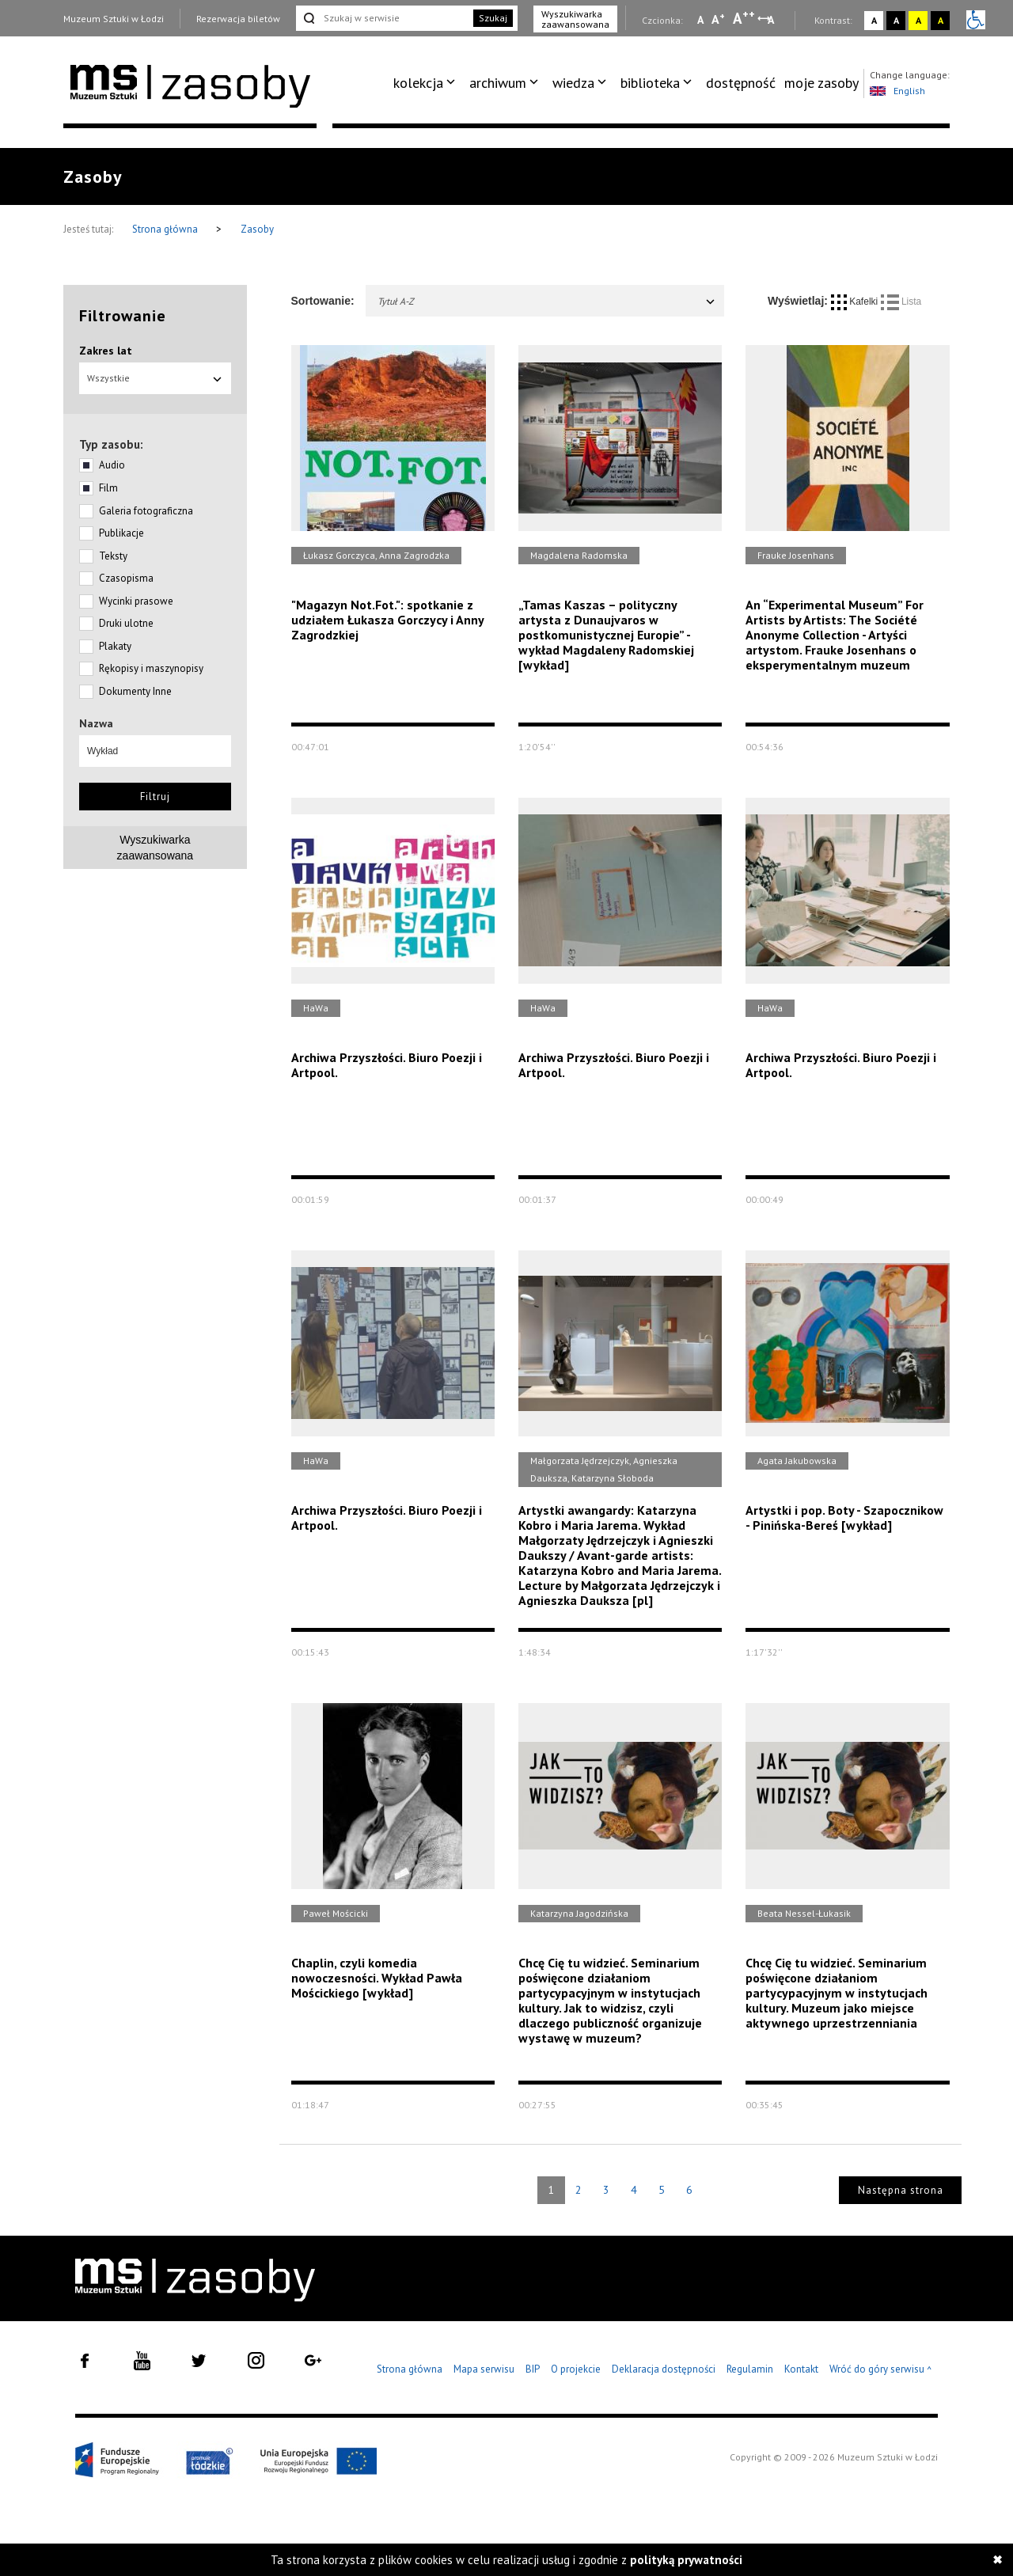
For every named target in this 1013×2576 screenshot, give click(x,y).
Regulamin (750, 2369)
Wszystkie (155, 378)
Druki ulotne (126, 623)
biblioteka (650, 83)
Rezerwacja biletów (238, 19)
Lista (901, 301)
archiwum (497, 83)
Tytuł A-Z (547, 301)
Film (108, 488)
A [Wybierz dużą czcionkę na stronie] (744, 18)
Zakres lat (105, 350)
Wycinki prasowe (136, 601)
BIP (532, 2369)
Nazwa (96, 723)
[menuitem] (427, 83)
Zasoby (257, 229)
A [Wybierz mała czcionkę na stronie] (700, 20)
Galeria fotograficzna (146, 511)
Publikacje (121, 533)
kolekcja (418, 83)
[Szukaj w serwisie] (383, 18)
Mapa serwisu (483, 2369)
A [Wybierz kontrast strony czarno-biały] (896, 20)
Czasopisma (126, 578)
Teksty (113, 556)
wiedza (573, 83)
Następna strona (900, 2190)
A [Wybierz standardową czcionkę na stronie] (718, 19)
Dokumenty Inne (135, 691)
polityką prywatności (686, 2559)
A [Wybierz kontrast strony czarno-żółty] (940, 20)
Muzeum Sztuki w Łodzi (113, 19)
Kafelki (856, 301)
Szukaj (493, 18)
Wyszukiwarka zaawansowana (575, 19)
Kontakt (801, 2369)
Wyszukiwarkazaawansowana (155, 847)
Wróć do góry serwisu (880, 2369)
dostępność (741, 83)
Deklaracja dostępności (663, 2369)
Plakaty (115, 646)
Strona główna (166, 229)
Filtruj (155, 796)
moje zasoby (821, 83)
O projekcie (576, 2369)
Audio (112, 465)
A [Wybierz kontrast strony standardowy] (874, 20)
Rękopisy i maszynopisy (151, 668)
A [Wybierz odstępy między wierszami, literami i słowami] (772, 20)
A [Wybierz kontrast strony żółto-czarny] (918, 20)
